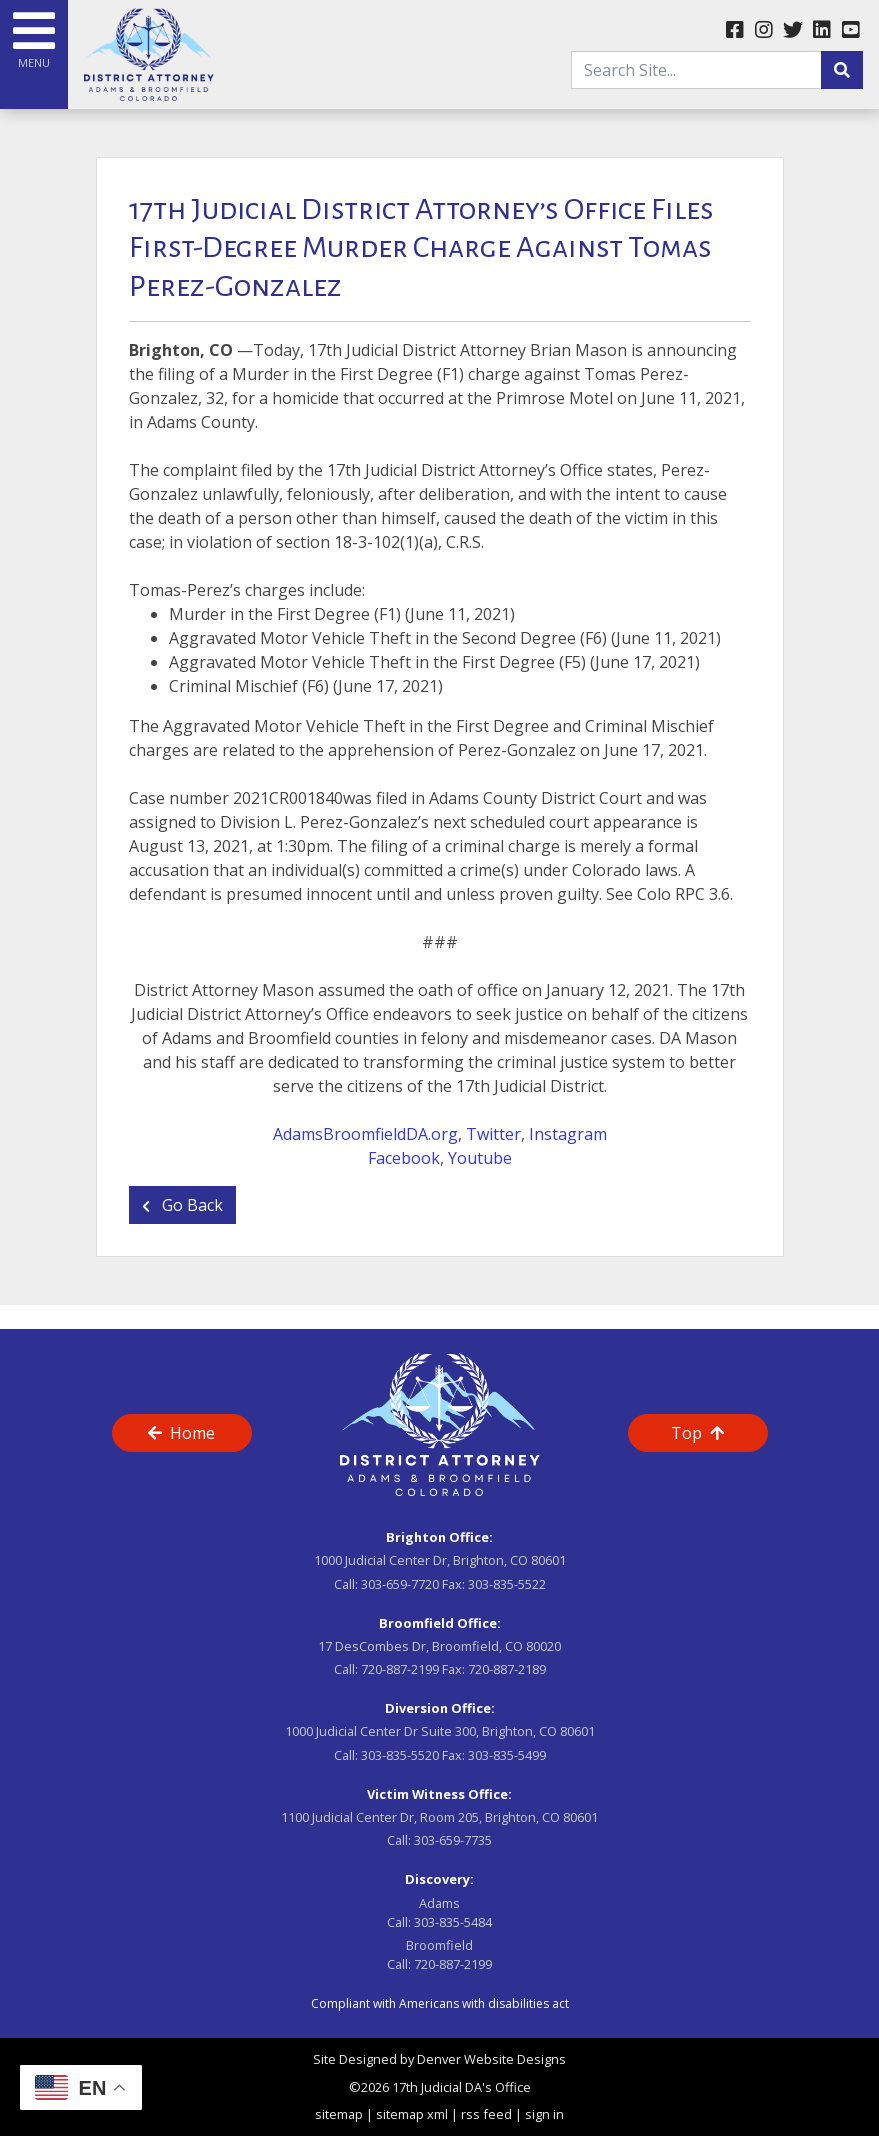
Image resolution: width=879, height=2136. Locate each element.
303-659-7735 (453, 1840)
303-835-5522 (507, 1584)
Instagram (568, 1134)
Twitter (493, 1134)
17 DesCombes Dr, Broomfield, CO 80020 (439, 1646)
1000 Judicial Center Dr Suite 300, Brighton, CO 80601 (440, 1731)
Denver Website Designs (491, 2059)
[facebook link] (734, 31)
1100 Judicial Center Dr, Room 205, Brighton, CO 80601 (439, 1817)
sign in (544, 2114)
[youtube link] (850, 31)
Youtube (480, 1158)
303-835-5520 (400, 1755)
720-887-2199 (400, 1669)
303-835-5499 (507, 1755)
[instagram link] (763, 31)
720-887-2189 (507, 1669)
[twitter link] (792, 31)
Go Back (182, 1205)
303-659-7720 (400, 1584)
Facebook (404, 1158)
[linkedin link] (821, 31)
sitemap (339, 2114)
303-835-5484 (453, 1922)
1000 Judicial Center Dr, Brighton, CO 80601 (440, 1560)
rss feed (486, 2114)
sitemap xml (412, 2114)
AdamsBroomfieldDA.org (365, 1134)
